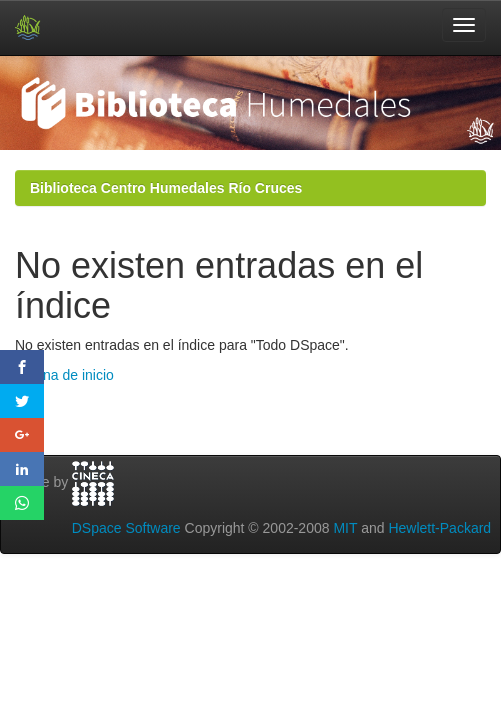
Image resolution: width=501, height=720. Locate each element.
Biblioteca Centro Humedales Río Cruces (166, 188)
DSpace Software (126, 528)
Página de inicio (64, 375)
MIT (345, 528)
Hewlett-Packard (439, 528)
